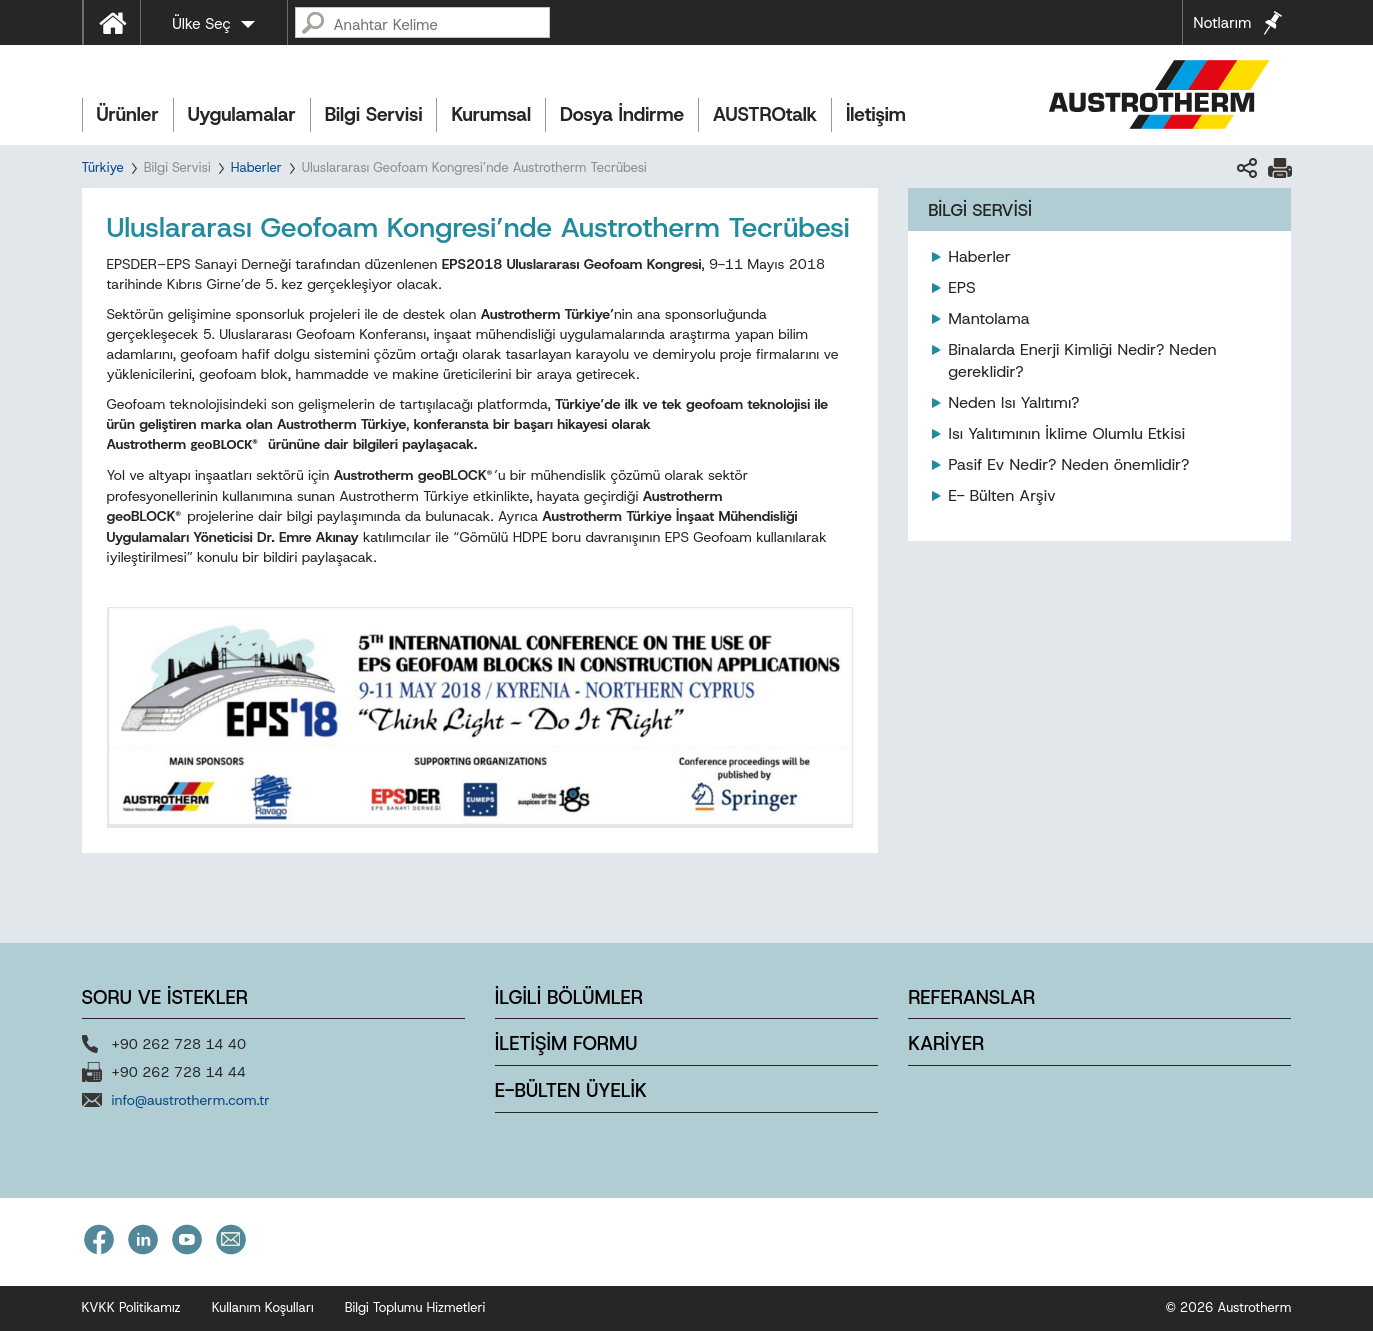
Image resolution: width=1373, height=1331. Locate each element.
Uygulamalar (242, 114)
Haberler (256, 167)
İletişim (876, 114)
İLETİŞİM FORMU (566, 1043)
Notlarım (1222, 23)
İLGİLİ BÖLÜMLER (569, 997)
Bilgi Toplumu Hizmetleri (415, 1307)
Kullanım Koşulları (263, 1307)
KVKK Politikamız (131, 1307)
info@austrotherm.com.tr (191, 1100)
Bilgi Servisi (374, 114)
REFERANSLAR (971, 997)
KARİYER (946, 1043)
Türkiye (103, 167)
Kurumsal (491, 114)
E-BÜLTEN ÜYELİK (571, 1090)
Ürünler (128, 114)
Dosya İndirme (622, 114)
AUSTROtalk (765, 114)
